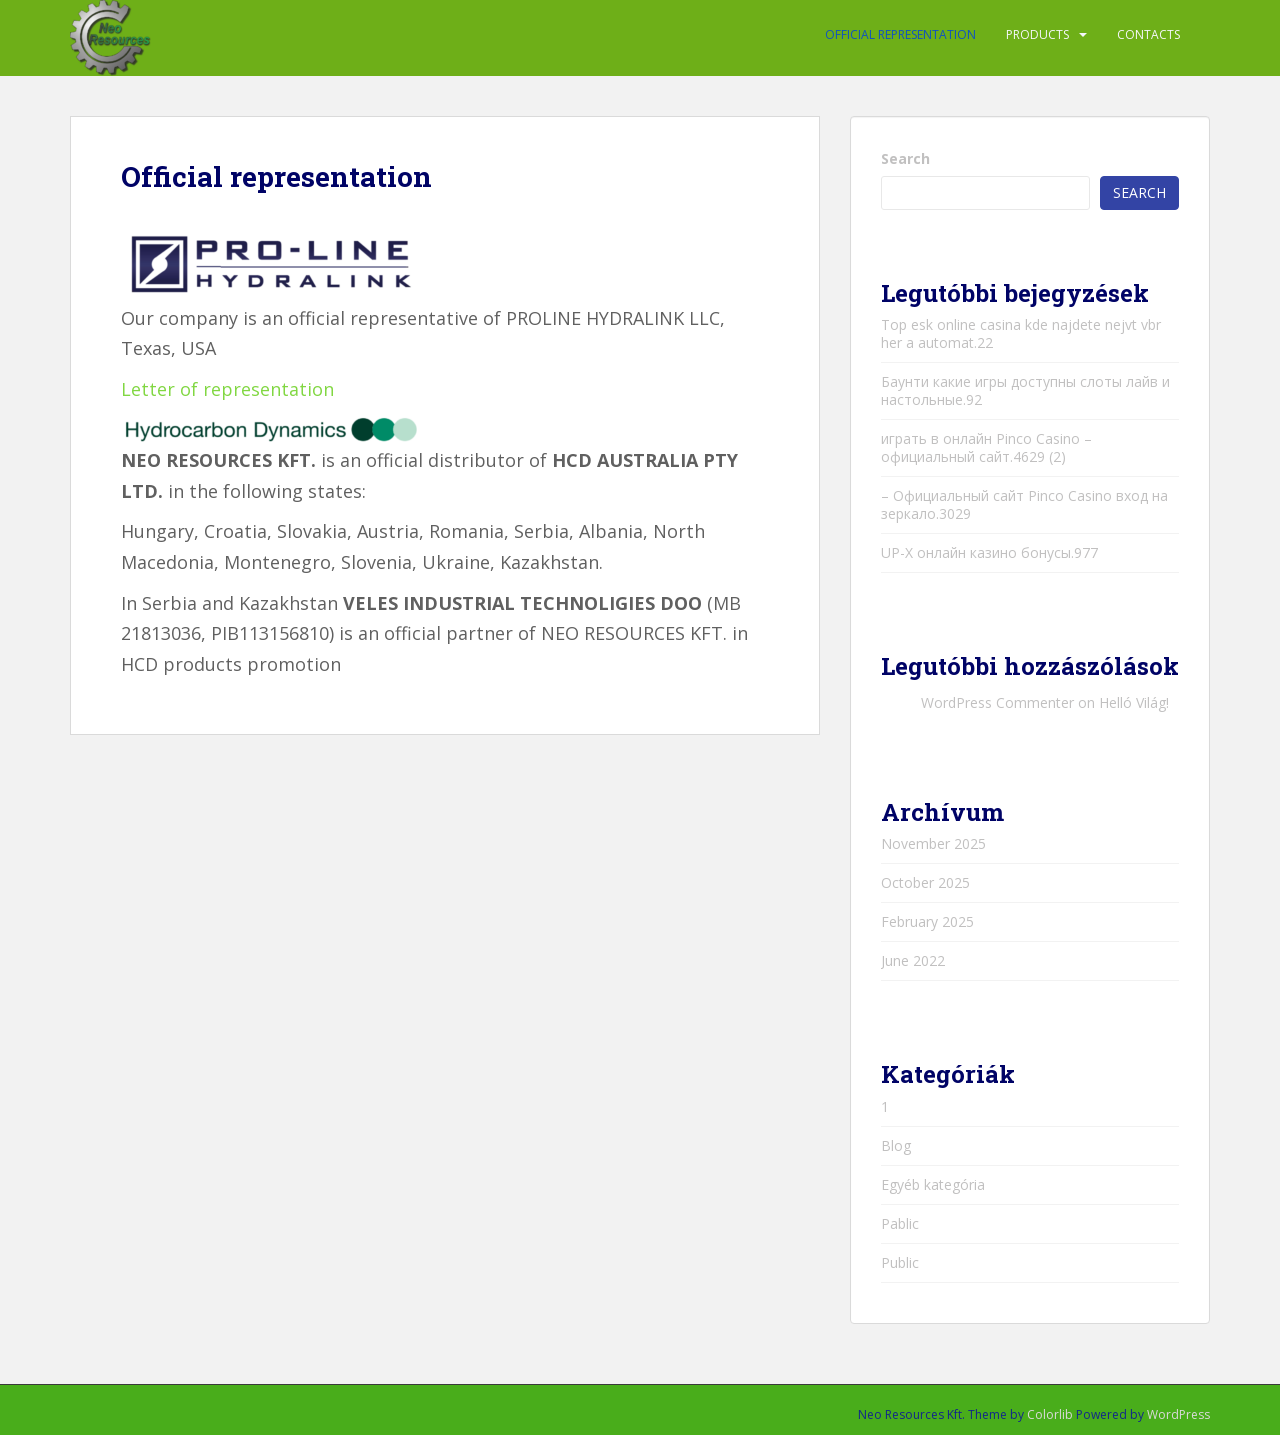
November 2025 (933, 843)
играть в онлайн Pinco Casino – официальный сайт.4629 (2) (986, 447)
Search (905, 158)
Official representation (900, 34)
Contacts (1148, 34)
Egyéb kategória (933, 1184)
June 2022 (913, 960)
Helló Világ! (1134, 702)
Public (900, 1262)
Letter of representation (227, 389)
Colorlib (1050, 1414)
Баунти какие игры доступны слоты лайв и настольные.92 (1025, 390)
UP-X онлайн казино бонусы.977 (989, 552)
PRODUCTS (1037, 34)
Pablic (900, 1223)
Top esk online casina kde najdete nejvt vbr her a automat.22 (1021, 333)
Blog (896, 1145)
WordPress (1178, 1414)
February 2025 (927, 921)
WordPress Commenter (997, 702)
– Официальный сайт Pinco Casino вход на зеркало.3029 (1024, 504)
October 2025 (925, 882)
